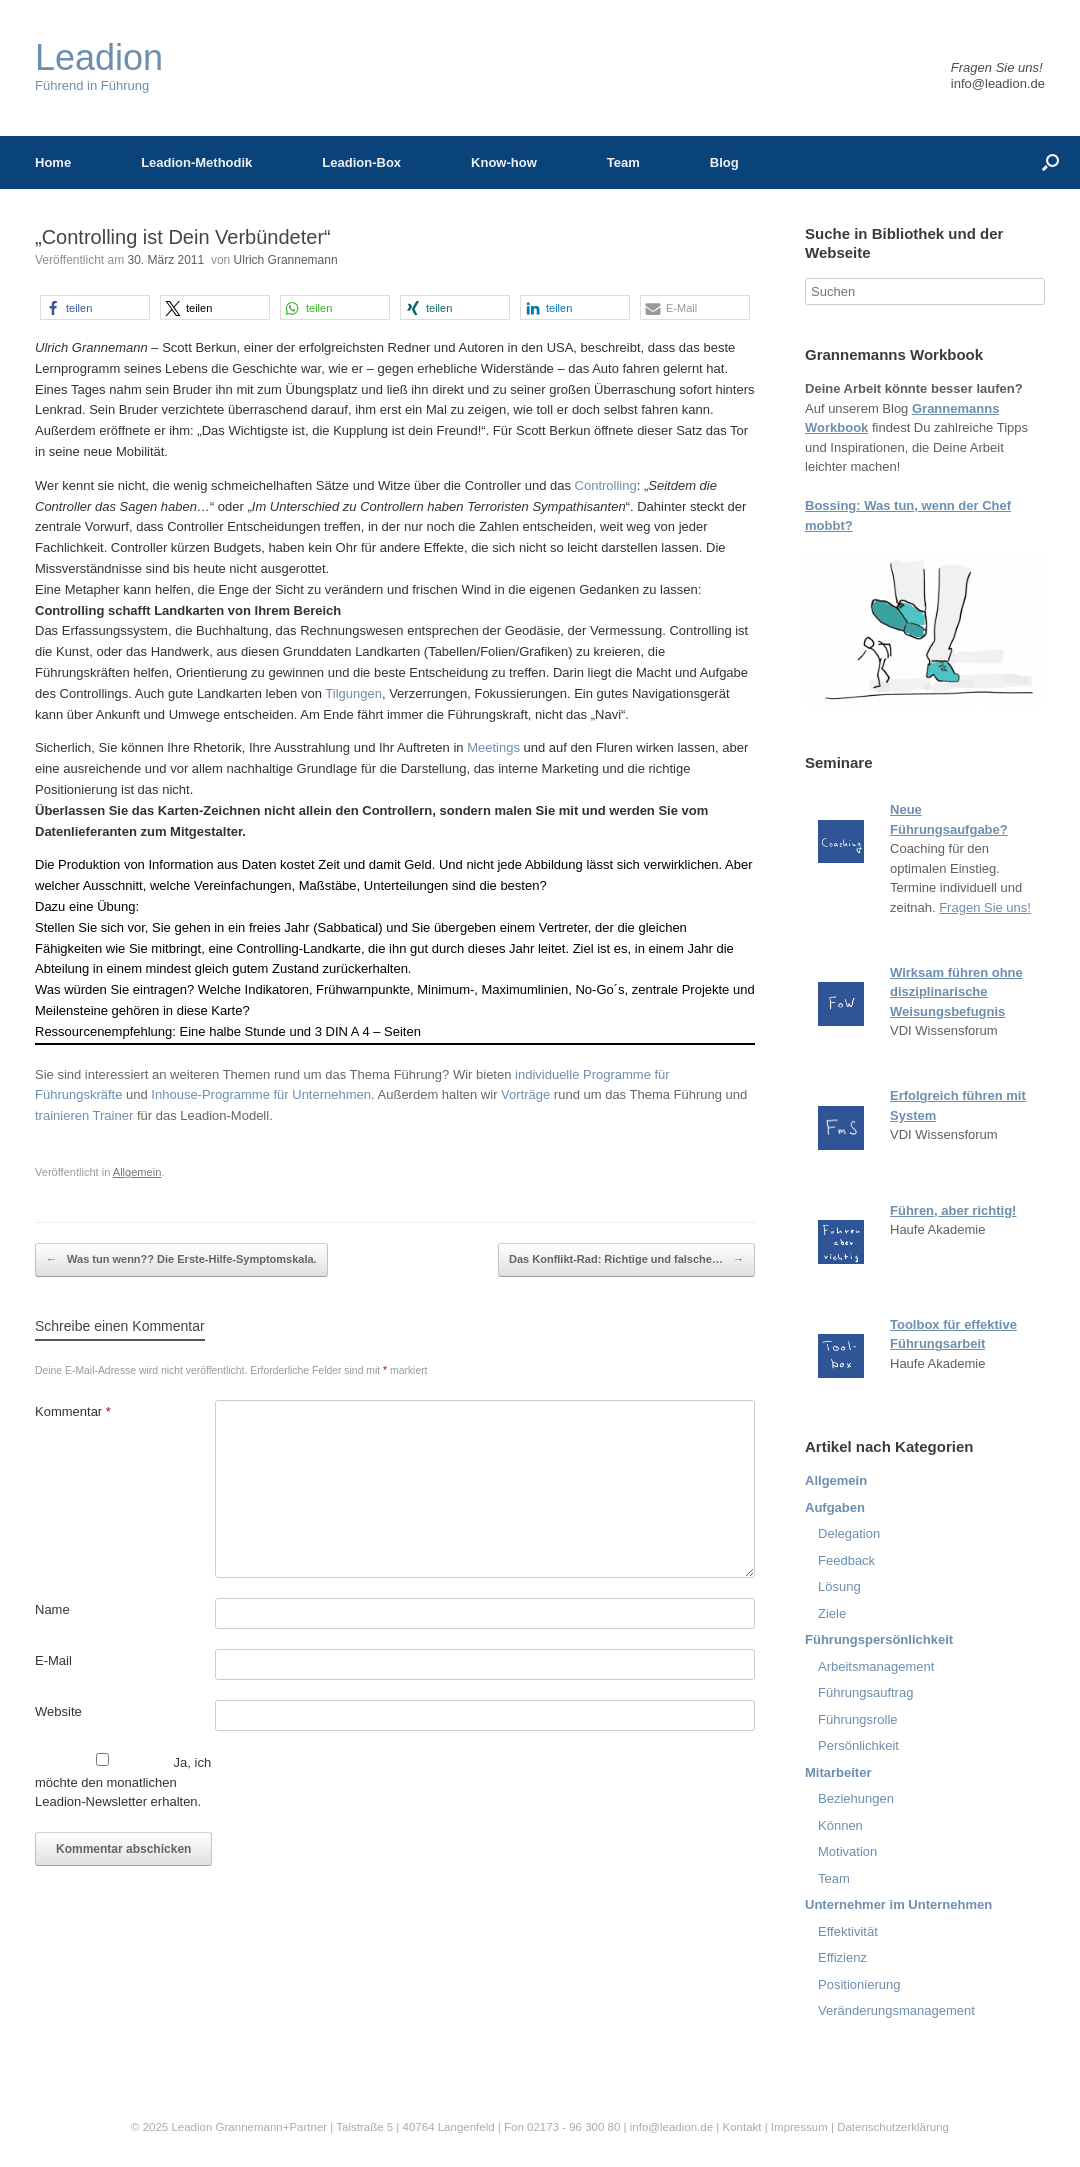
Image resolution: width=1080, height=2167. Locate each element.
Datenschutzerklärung (893, 2127)
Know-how (504, 162)
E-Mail (53, 1660)
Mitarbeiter (838, 1772)
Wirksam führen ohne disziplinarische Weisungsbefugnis (956, 992)
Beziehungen (856, 1798)
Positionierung (859, 1984)
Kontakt (741, 2127)
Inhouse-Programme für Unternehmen (261, 1094)
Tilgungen (353, 693)
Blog (724, 162)
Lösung (839, 1586)
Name (52, 1609)
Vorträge (525, 1094)
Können (840, 1825)
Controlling (606, 485)
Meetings (495, 747)
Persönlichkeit (858, 1745)
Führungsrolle (858, 1719)
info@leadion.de (998, 83)
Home (53, 162)
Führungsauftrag (865, 1692)
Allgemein (137, 1172)
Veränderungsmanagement (896, 2010)
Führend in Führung (99, 66)
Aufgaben (835, 1507)
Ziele (832, 1613)
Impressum (801, 2127)
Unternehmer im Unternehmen (898, 1904)
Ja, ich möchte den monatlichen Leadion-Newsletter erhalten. (123, 1781)
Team (623, 162)
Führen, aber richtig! (953, 1210)
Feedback (846, 1560)
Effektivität (848, 1931)
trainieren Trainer (84, 1115)
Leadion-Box (361, 162)
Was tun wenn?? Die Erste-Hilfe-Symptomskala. (181, 1260)
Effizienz (842, 1957)
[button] (95, 307)
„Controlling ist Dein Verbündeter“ (183, 237)
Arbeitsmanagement (876, 1666)
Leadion (191, 2127)
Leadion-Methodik (196, 162)
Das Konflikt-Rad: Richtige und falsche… (626, 1260)
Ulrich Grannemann (286, 260)
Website (58, 1711)
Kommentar (73, 1411)
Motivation (847, 1851)
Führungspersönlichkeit (879, 1639)
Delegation (849, 1533)
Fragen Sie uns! (985, 907)
